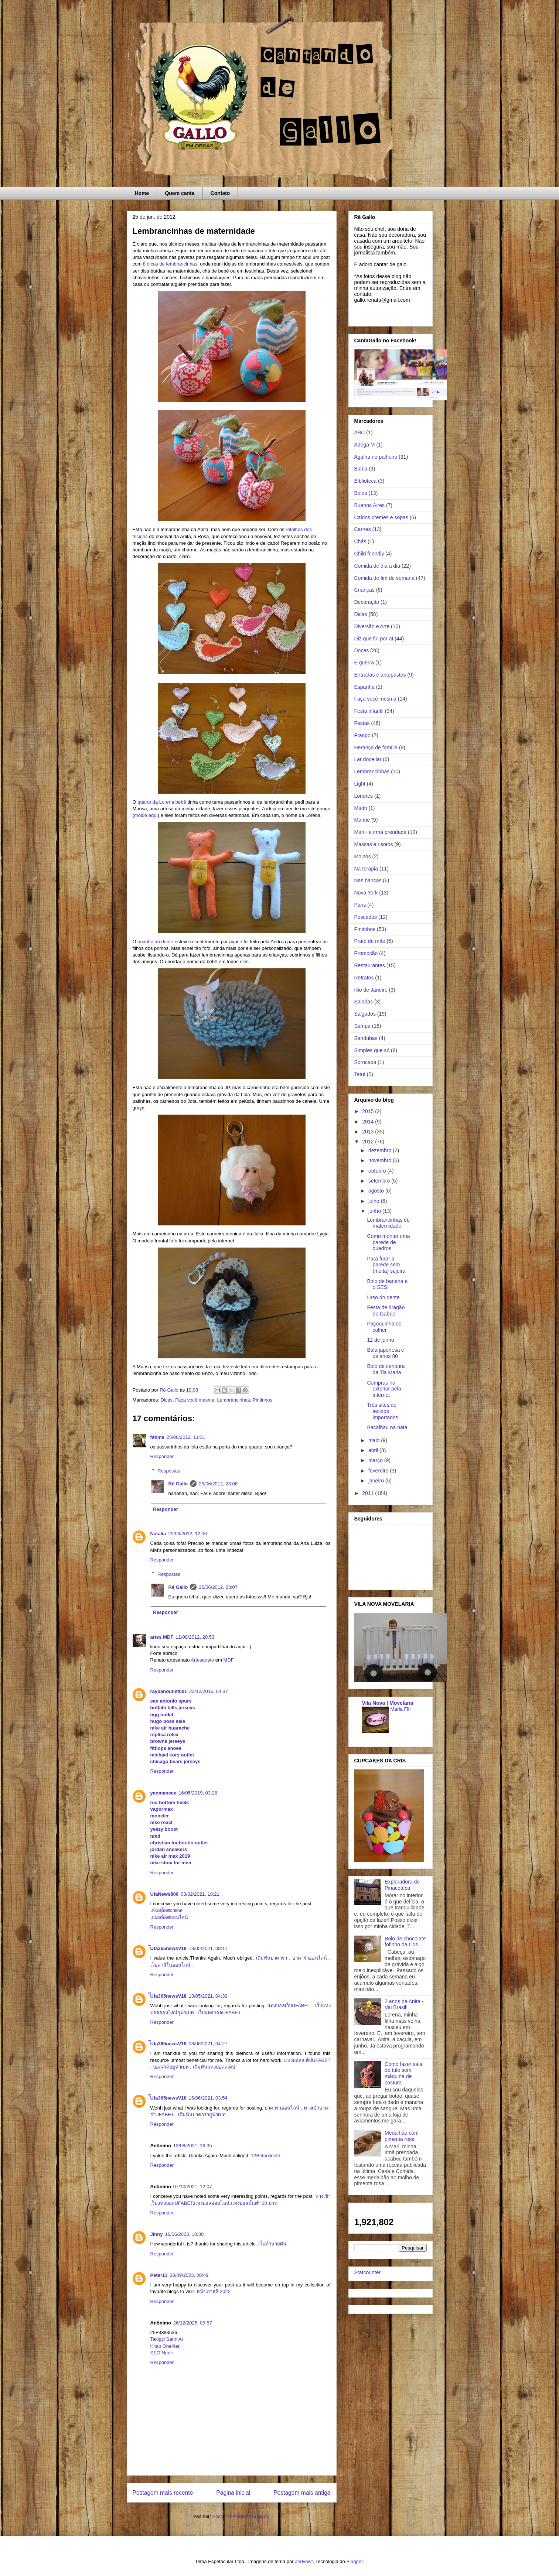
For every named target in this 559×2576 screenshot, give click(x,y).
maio (374, 1440)
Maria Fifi (401, 1709)
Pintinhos (262, 1400)
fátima (157, 1437)
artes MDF (162, 1637)
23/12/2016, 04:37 (208, 1691)
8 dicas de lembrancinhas (170, 264)
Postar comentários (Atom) (240, 2516)
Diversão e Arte (372, 626)
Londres (363, 796)
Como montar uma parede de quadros (388, 1242)
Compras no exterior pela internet (384, 1389)
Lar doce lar (368, 759)
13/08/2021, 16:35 (192, 2145)
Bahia (361, 469)
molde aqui (146, 815)
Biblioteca (365, 481)
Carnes (362, 529)
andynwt (304, 2561)
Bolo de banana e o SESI (387, 1284)
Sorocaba (365, 1062)
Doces (361, 650)
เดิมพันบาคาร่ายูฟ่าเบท (202, 2114)
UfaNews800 (164, 1894)
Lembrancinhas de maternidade (388, 1223)
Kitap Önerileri (165, 2346)
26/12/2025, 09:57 (192, 2323)
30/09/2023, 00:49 (189, 2275)
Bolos (360, 493)
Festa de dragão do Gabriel (386, 1310)
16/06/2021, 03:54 (208, 2098)
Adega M (364, 445)
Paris (360, 905)
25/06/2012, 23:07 (218, 1587)
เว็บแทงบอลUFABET (219, 2012)
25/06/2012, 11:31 (186, 1437)
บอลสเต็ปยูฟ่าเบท (171, 2067)
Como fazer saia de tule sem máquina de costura (403, 2073)
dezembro (380, 1150)
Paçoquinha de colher (384, 1327)
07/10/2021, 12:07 (192, 2186)
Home (142, 193)
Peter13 (159, 2275)
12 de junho (380, 1340)
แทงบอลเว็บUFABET (288, 2005)
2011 (368, 1493)
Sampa (362, 1026)
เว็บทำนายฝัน (272, 2244)
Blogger (354, 2561)
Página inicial (233, 2493)
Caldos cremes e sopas (381, 517)
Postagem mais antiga (301, 2493)
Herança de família (376, 747)
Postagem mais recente (163, 2493)
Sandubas (366, 1038)
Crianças (364, 590)
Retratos (364, 978)
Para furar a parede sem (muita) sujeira (386, 1265)
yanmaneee (163, 1793)
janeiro (376, 1481)
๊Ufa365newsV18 (168, 1948)
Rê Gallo (178, 1484)
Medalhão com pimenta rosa (402, 2136)
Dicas (166, 1400)
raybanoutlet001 (168, 1691)
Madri (360, 808)
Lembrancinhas (233, 1400)
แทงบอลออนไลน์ (211, 2203)
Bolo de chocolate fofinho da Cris (405, 1942)
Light (359, 784)
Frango (362, 735)
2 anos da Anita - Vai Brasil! (404, 2004)
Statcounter (367, 2272)
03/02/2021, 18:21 (200, 1894)
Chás (360, 541)
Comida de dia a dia (377, 566)
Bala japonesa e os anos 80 (385, 1353)
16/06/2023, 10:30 (184, 2234)
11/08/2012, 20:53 (194, 1637)
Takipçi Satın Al (166, 2339)
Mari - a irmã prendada (380, 832)
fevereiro (379, 1471)
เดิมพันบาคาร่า (271, 1958)
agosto (376, 1191)
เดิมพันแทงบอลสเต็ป (214, 2067)
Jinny (156, 2234)
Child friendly (369, 554)
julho (374, 1201)
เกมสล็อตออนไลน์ (169, 1917)
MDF (229, 1660)
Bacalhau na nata (387, 1427)
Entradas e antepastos (380, 675)
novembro (380, 1160)
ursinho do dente (155, 941)
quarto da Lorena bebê (161, 802)
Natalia (158, 1533)
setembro (379, 1181)
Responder (162, 1456)
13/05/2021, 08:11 (208, 1948)
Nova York (366, 893)
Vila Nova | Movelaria (387, 1703)
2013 (368, 1132)
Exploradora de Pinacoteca (402, 1885)
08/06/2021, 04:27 (208, 2043)
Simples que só (372, 1050)
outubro (377, 1171)
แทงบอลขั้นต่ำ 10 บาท (254, 2203)
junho (375, 1211)
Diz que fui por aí (373, 639)
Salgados (365, 1014)
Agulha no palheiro (376, 457)
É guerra (364, 663)
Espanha (364, 687)
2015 (368, 1111)
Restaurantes (369, 965)
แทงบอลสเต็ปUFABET (307, 2060)
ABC (359, 432)
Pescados (365, 917)
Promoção (366, 953)
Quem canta (179, 193)
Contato (220, 193)
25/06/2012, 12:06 (187, 1533)
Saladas (363, 1002)
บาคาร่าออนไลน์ (309, 1958)
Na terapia (366, 869)
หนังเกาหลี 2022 (214, 2291)
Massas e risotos (373, 844)
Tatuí (359, 1074)
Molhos (362, 856)
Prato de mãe (369, 941)
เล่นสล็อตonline (166, 1910)
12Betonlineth (265, 2155)
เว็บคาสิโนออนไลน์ (170, 1965)
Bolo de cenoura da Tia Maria (386, 1369)
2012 (368, 1142)
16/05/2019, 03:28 (197, 1793)
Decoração (366, 602)
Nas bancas (368, 880)
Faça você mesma (194, 1400)
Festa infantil (369, 711)
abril (373, 1450)
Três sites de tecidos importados (382, 1411)
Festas (362, 723)
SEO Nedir (161, 2353)
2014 (368, 1122)
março (376, 1460)
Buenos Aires (369, 505)
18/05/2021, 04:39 (208, 1996)
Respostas (168, 1471)
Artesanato (202, 1660)
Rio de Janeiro (371, 990)
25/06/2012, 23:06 (218, 1484)
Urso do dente (383, 1297)
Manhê (362, 820)
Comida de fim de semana (384, 578)
